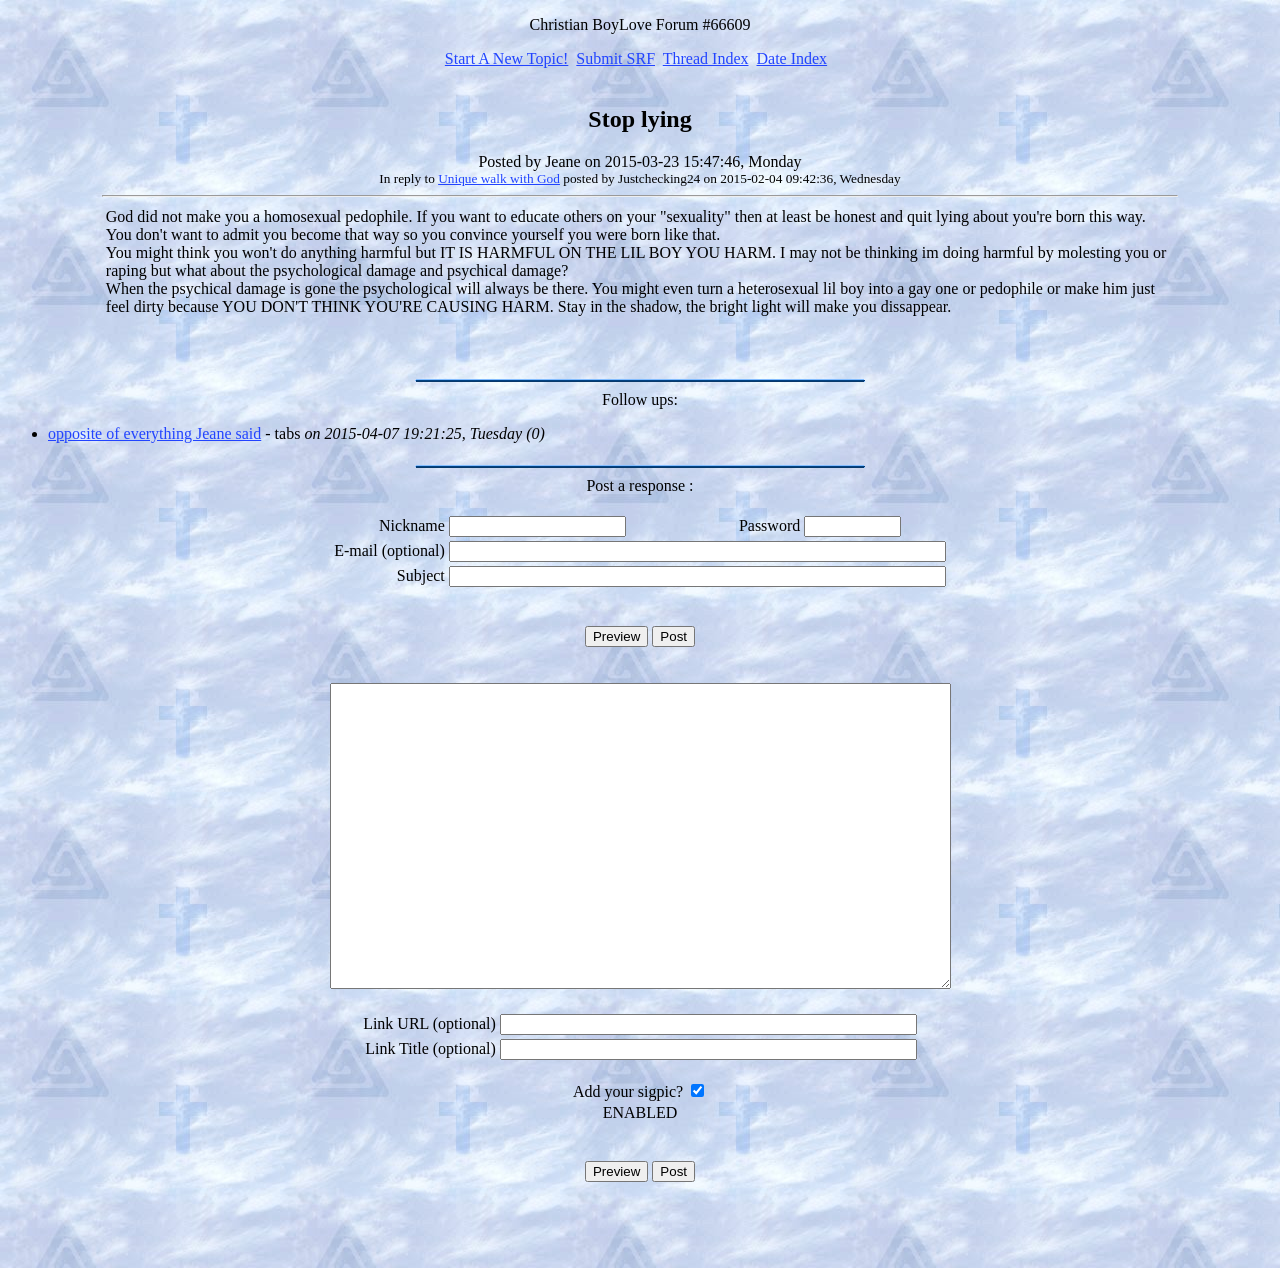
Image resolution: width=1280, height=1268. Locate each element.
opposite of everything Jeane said (154, 433)
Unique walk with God (499, 178)
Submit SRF (615, 58)
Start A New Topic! (506, 58)
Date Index (791, 58)
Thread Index (706, 58)
